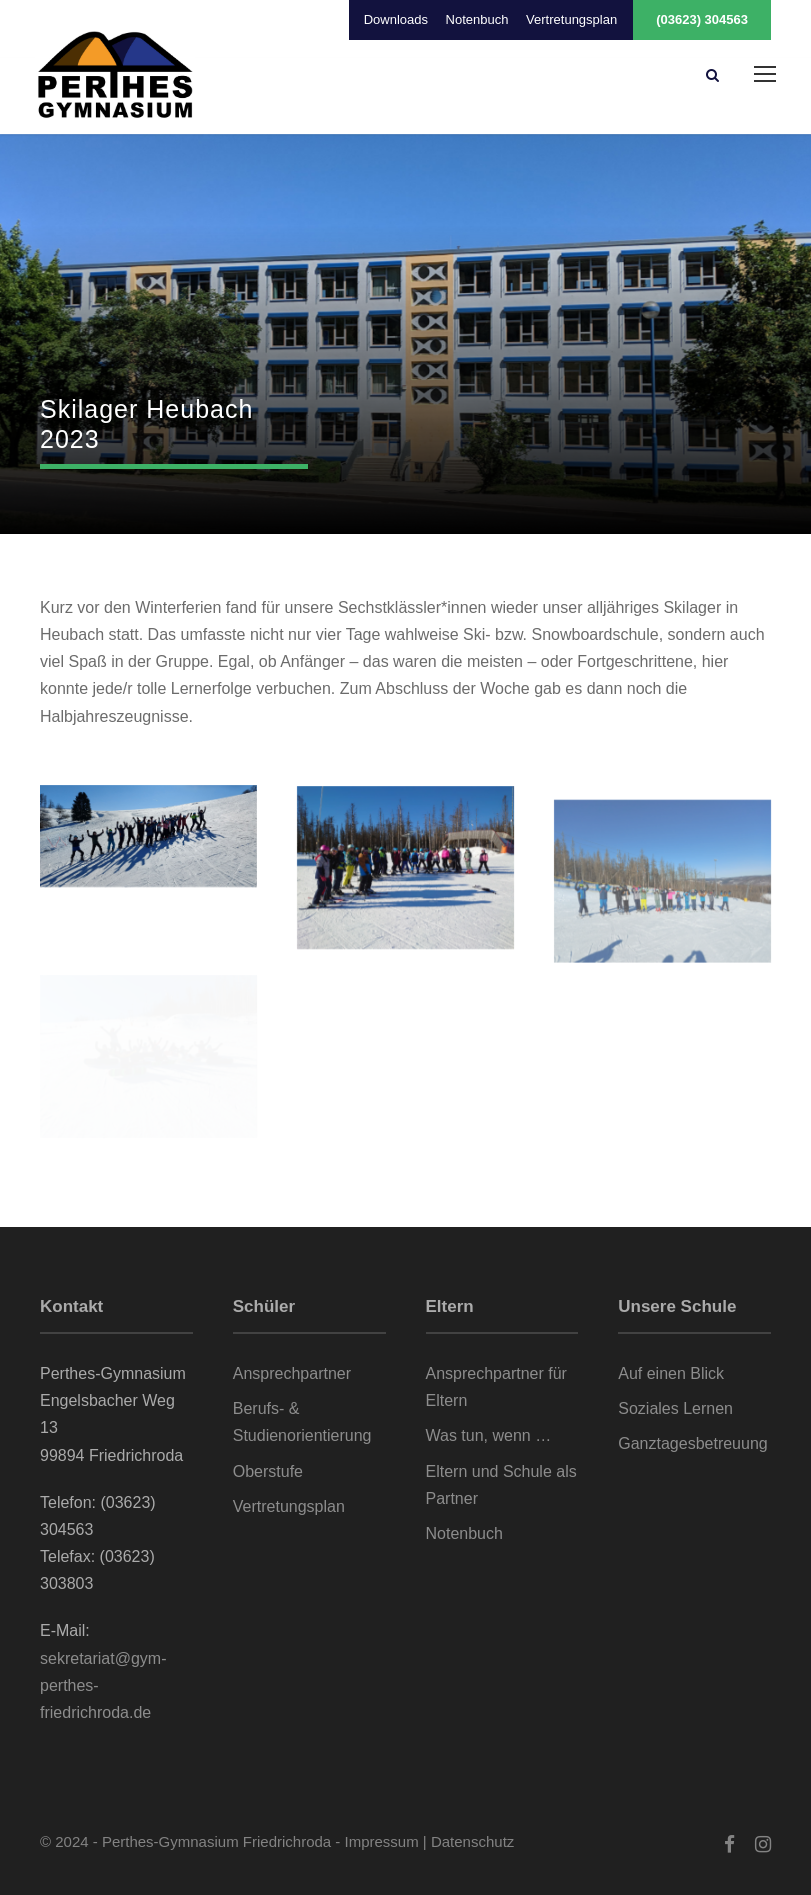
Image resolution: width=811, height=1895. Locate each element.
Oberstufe (268, 1471)
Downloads (396, 19)
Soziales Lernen (675, 1408)
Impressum (382, 1841)
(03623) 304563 (702, 19)
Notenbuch (477, 19)
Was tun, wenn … (489, 1435)
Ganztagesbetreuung (692, 1443)
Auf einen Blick (671, 1373)
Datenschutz (472, 1841)
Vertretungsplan (571, 19)
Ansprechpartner (292, 1373)
